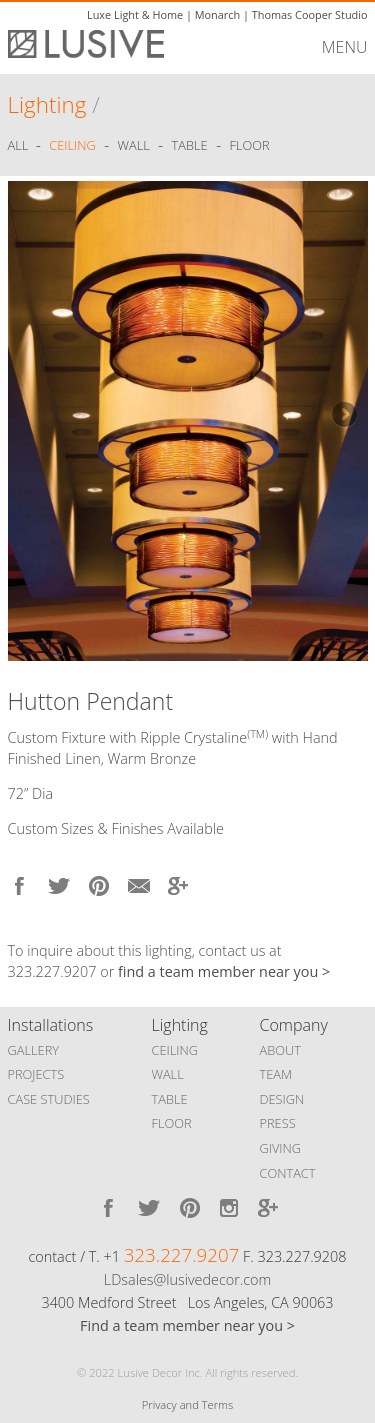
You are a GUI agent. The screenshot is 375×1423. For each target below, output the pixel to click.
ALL (20, 146)
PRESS (278, 1123)
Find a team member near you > (187, 1325)
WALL (168, 1074)
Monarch (217, 14)
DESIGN (282, 1099)
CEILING (175, 1050)
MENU (345, 47)
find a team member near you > (224, 971)
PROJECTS (36, 1074)
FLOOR (172, 1123)
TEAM (276, 1074)
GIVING (281, 1148)
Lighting (47, 104)
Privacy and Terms (187, 1404)
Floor (249, 146)
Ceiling (72, 146)
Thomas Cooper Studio (310, 14)
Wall (134, 146)
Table (190, 146)
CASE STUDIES (49, 1099)
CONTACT (288, 1173)
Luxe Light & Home (135, 14)
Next (343, 416)
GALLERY (34, 1050)
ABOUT (280, 1050)
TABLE (170, 1099)
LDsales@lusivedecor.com (187, 1279)
